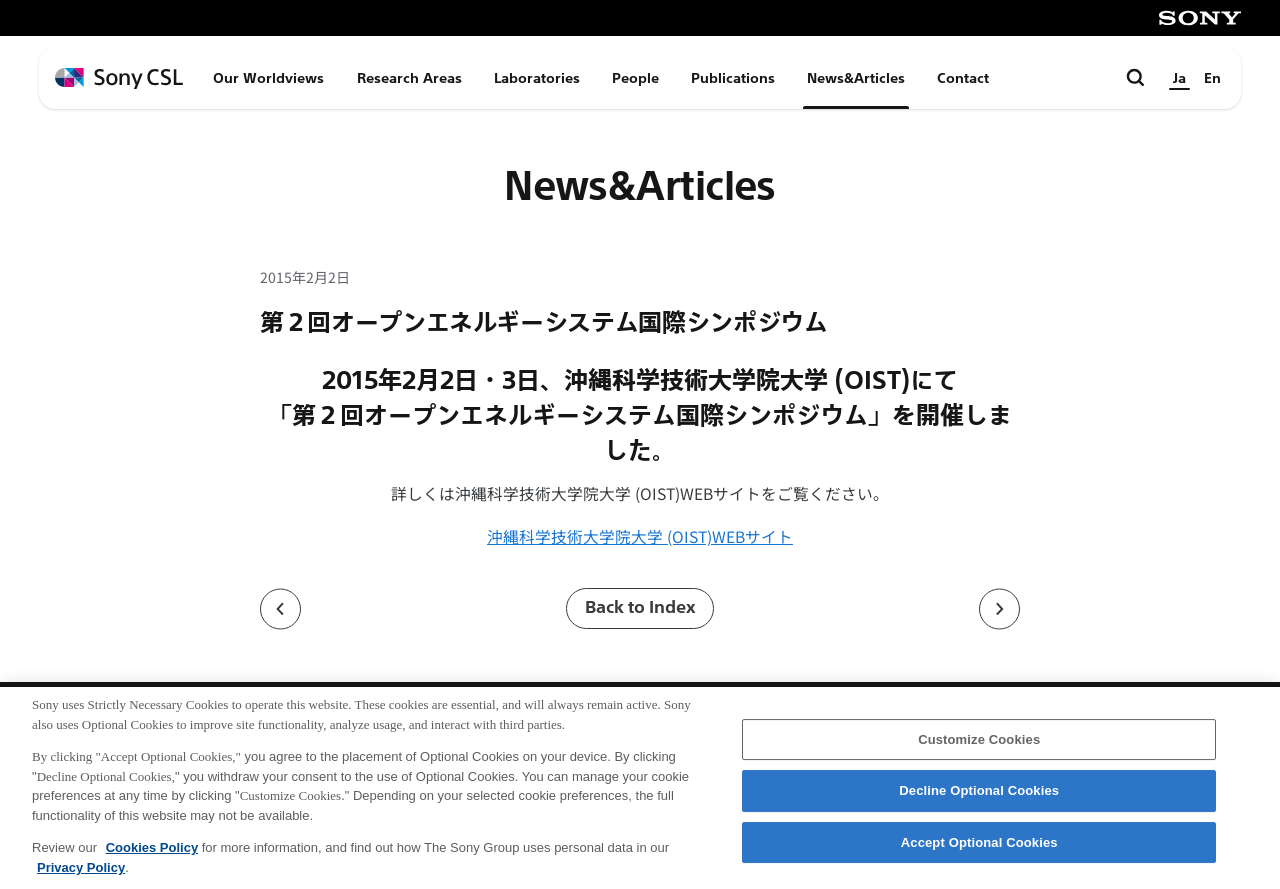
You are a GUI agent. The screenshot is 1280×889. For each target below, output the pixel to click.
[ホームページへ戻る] (119, 78)
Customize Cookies (979, 750)
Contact (963, 78)
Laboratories (537, 78)
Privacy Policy (81, 878)
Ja (1179, 78)
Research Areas (409, 78)
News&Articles (856, 78)
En (1212, 78)
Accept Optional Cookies (979, 854)
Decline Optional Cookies (979, 802)
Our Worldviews (268, 78)
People (635, 78)
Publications (733, 78)
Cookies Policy (152, 859)
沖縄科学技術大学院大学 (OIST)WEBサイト (640, 536)
